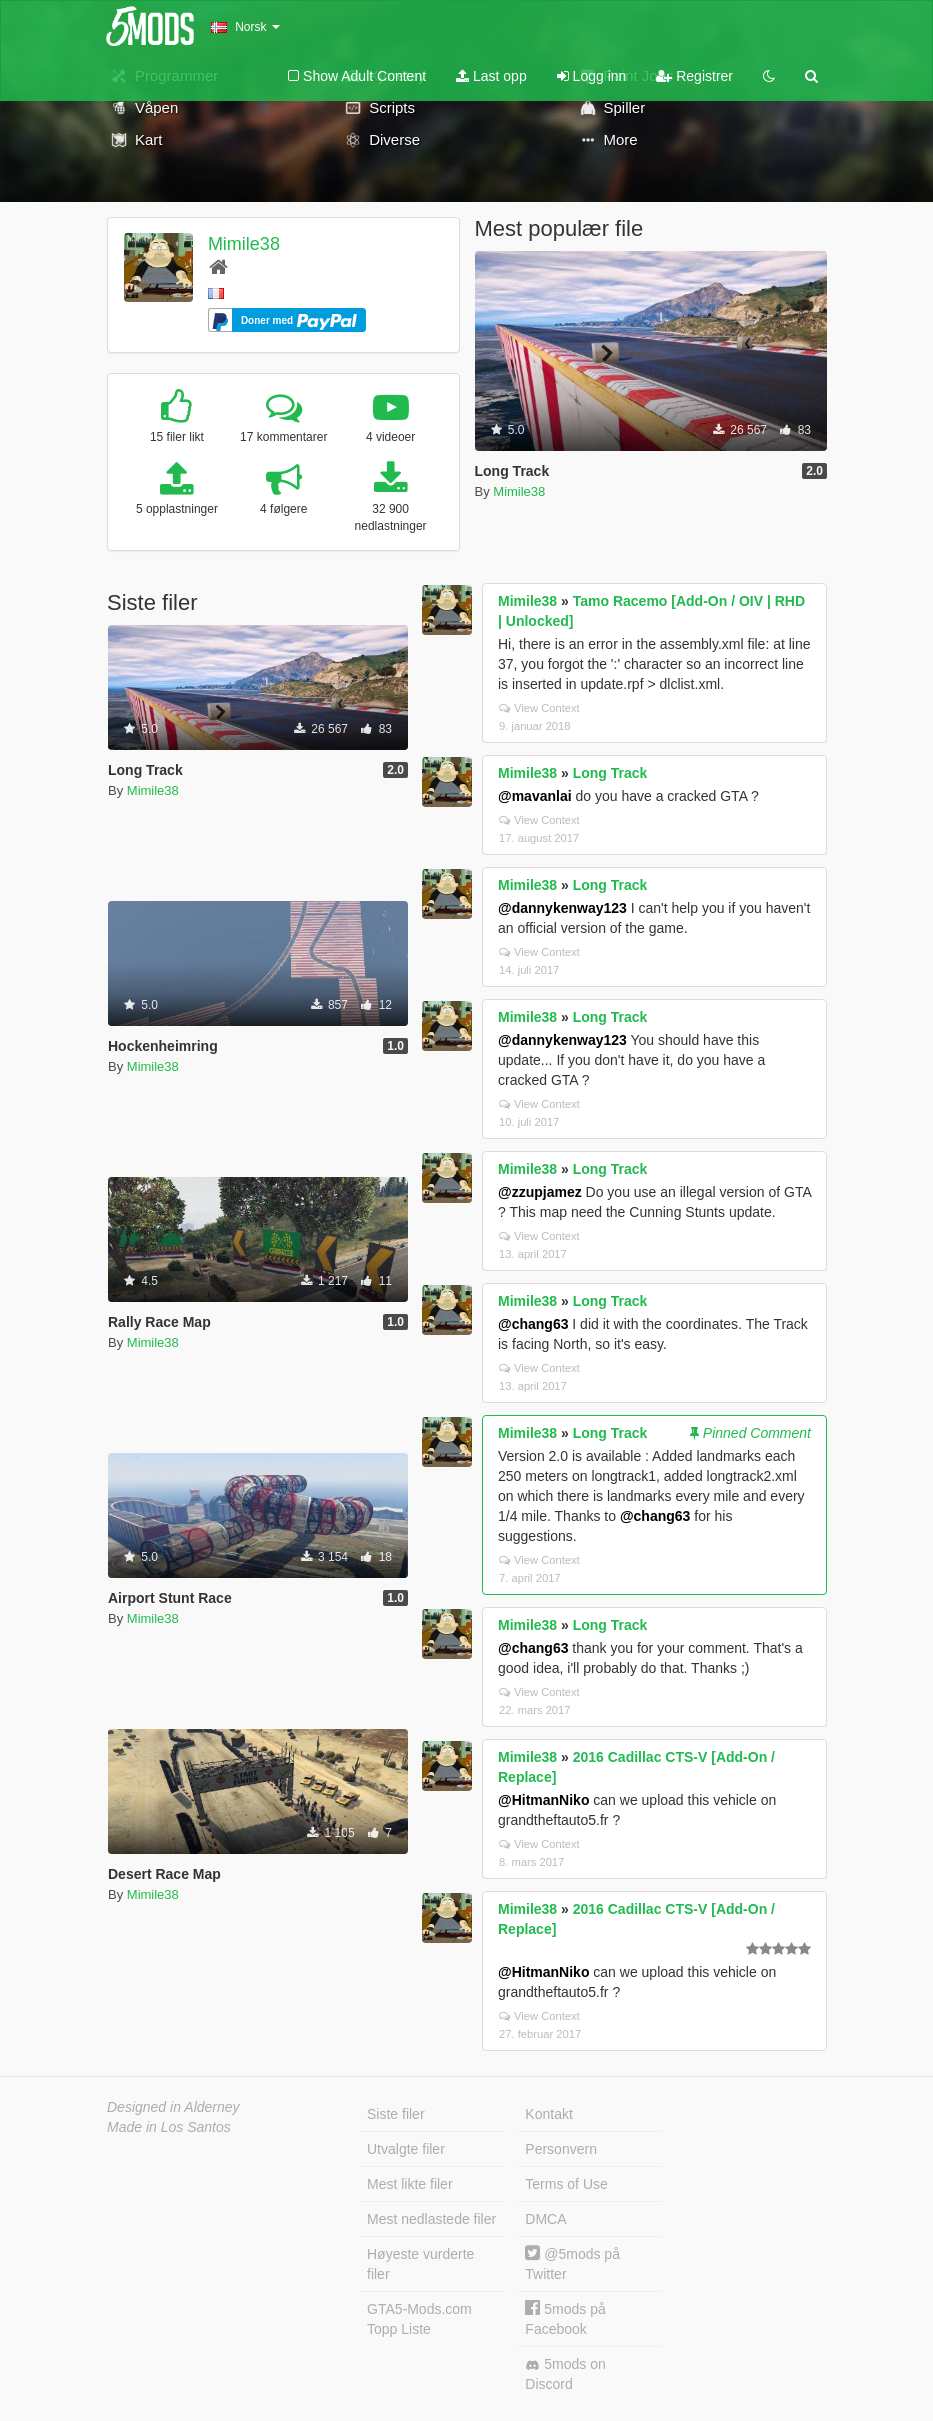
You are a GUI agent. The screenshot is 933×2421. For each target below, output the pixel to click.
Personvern (561, 2149)
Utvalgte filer (406, 2149)
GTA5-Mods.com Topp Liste (419, 2319)
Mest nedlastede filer (431, 2219)
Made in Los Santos (169, 2127)
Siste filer (396, 2114)
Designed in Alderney (173, 2107)
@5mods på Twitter (572, 2263)
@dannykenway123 (562, 908)
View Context (539, 708)
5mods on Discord (565, 2374)
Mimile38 (244, 244)
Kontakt (548, 2114)
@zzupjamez (540, 1192)
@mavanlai (535, 796)
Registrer (694, 76)
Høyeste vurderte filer (420, 2264)
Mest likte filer (410, 2184)
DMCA (545, 2219)
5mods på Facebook (565, 2318)
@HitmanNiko (543, 1800)
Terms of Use (566, 2184)
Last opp (491, 76)
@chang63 (533, 1324)
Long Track (610, 773)
